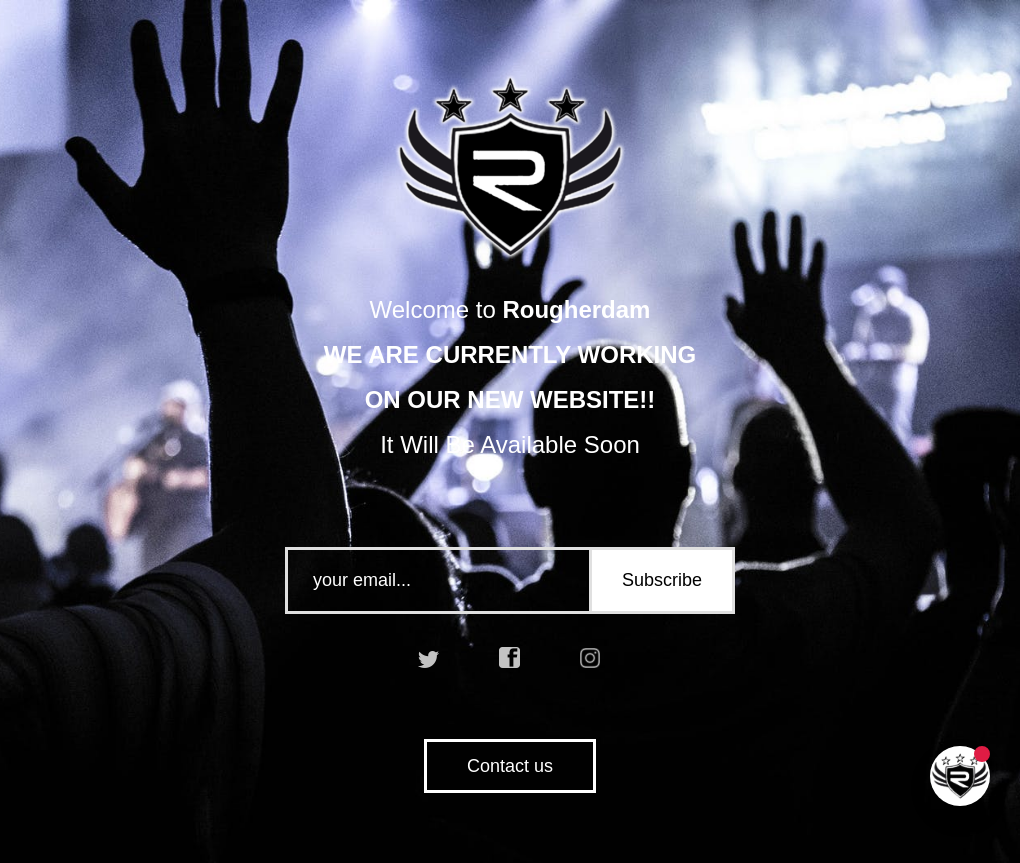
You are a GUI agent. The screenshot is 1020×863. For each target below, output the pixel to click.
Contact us (510, 766)
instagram (591, 658)
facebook (510, 658)
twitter (429, 658)
